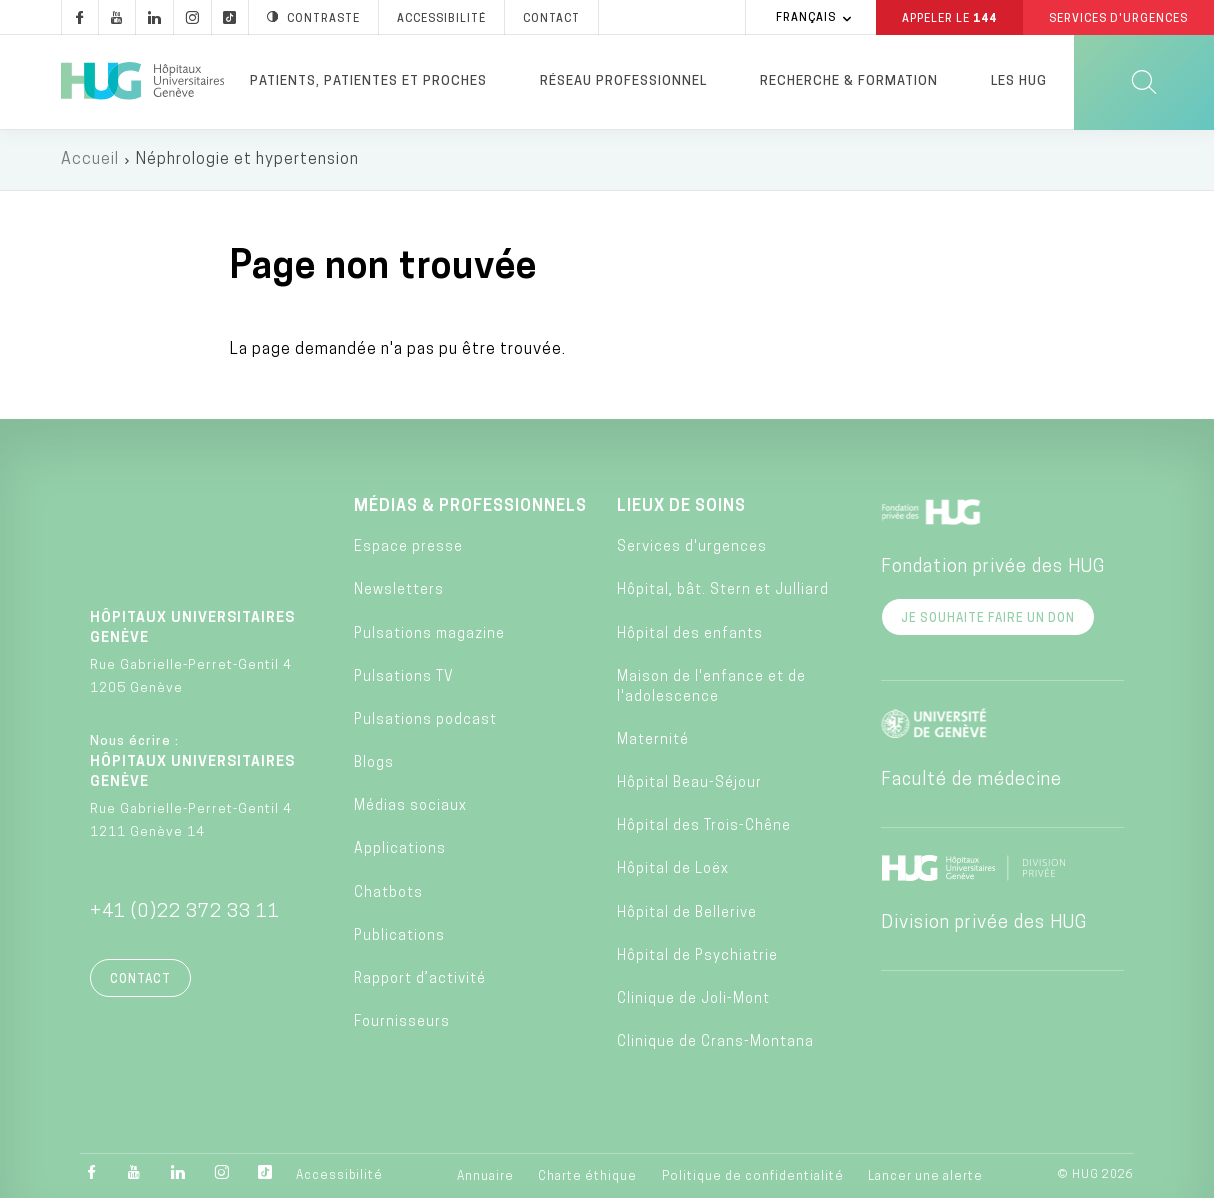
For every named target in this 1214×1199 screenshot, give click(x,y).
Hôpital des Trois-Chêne (704, 827)
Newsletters (399, 591)
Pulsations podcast (425, 720)
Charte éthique (587, 1178)
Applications (400, 850)
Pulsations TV (404, 677)
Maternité (653, 740)
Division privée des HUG (984, 923)
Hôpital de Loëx (673, 870)
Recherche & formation (849, 81)
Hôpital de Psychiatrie (697, 956)
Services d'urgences (692, 548)
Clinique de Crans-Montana (715, 1043)
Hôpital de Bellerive (687, 913)
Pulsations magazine (429, 634)
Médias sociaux (410, 807)
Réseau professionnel (623, 81)
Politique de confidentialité (753, 1178)
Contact (140, 980)
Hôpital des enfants (690, 634)
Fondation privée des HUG (993, 567)
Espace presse (408, 548)
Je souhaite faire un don (988, 619)
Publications (399, 936)
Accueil (90, 160)
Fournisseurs (402, 1023)
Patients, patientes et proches (368, 81)
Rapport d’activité (420, 979)
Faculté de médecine (971, 780)
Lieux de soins (681, 507)
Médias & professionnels (470, 507)
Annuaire (485, 1178)
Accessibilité (339, 1177)
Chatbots (388, 893)
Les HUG (1019, 81)
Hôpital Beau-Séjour (689, 784)
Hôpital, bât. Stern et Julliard (723, 591)
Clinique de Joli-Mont (693, 999)
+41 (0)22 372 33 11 (185, 912)
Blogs (374, 764)
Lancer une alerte (925, 1178)
